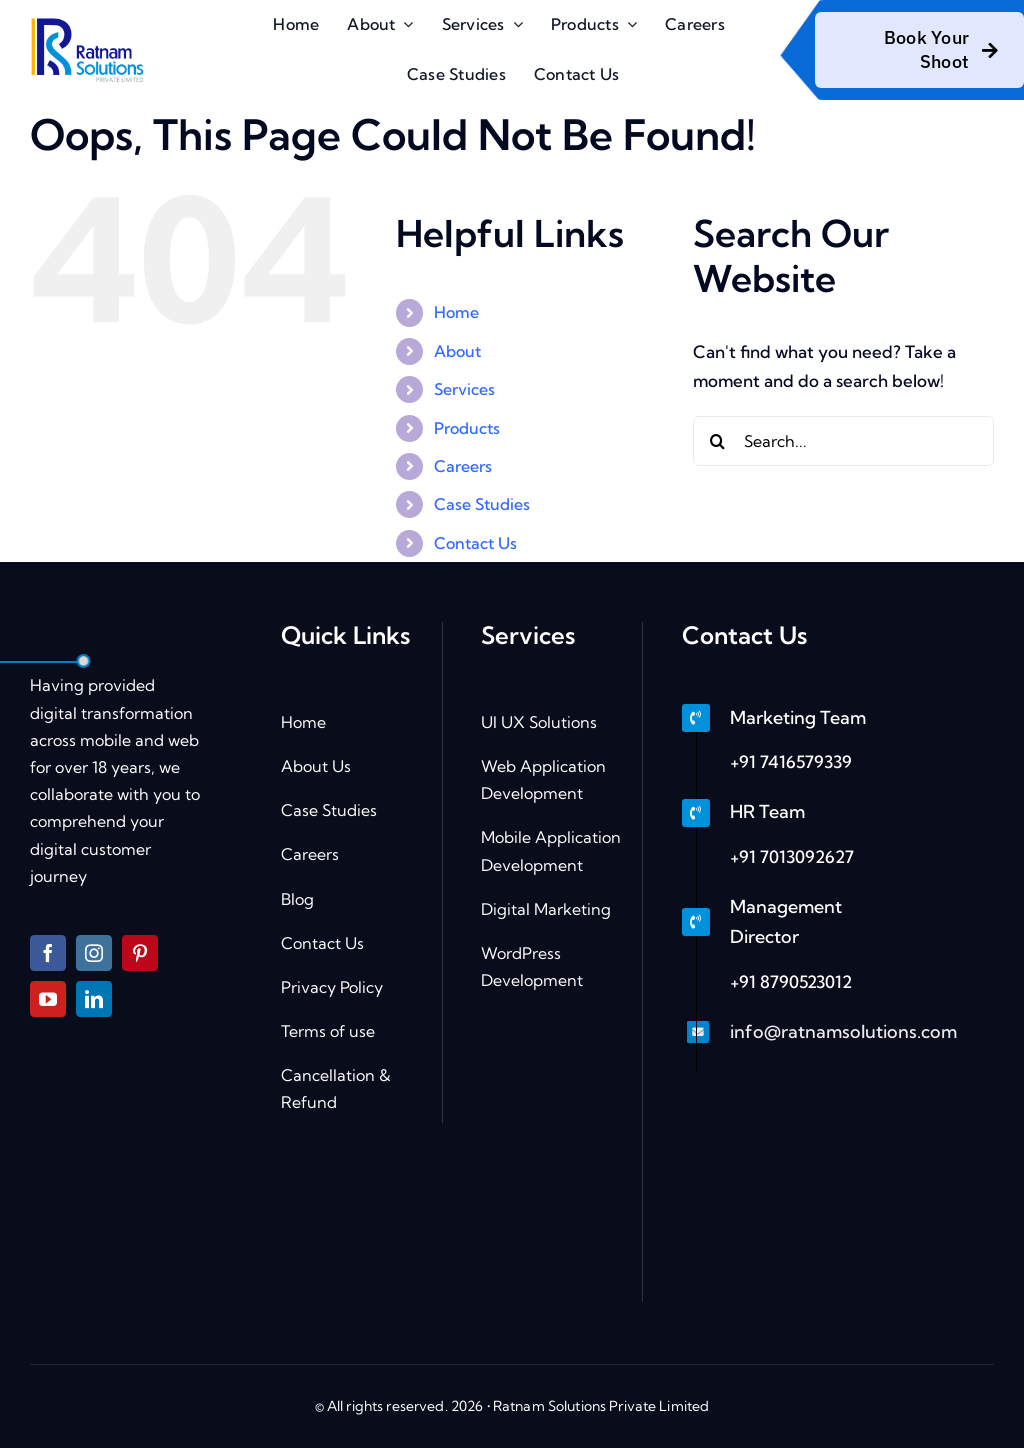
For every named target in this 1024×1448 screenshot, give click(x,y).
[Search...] (843, 441)
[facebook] (48, 953)
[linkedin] (94, 999)
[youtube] (48, 999)
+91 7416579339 (791, 761)
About (457, 351)
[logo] (86, 21)
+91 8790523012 (791, 981)
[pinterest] (140, 953)
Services (464, 389)
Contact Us (475, 543)
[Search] (718, 441)
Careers (463, 466)
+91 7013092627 (792, 856)
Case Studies (482, 504)
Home (456, 312)
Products (467, 428)
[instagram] (94, 953)
